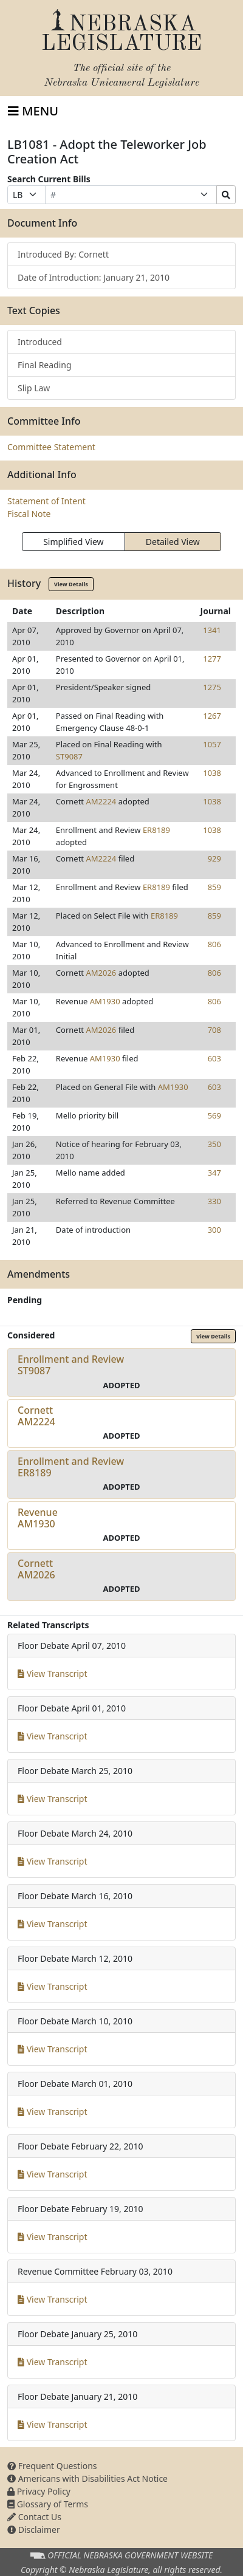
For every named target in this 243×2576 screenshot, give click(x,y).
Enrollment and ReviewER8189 (71, 1466)
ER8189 (156, 829)
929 (214, 858)
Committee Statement (51, 447)
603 (214, 1058)
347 (214, 1172)
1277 (212, 658)
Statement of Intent (46, 501)
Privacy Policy (38, 2491)
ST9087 (69, 756)
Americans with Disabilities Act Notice (87, 2478)
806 (214, 944)
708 (214, 1029)
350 (214, 1144)
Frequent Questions (52, 2466)
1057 (212, 744)
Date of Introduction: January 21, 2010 (93, 277)
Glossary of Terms (47, 2504)
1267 (212, 715)
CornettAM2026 (36, 1569)
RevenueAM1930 (38, 1518)
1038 (212, 772)
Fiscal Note (28, 513)
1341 (212, 630)
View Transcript (52, 1673)
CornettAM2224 (36, 1415)
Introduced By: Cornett (63, 254)
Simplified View (73, 541)
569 (214, 1115)
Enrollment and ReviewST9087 (71, 1364)
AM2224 (101, 801)
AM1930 (105, 1001)
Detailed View (173, 541)
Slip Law (34, 388)
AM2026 (101, 972)
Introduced (40, 342)
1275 (212, 687)
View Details (71, 584)
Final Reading (45, 365)
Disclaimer (33, 2529)
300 (214, 1229)
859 (214, 887)
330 (214, 1201)
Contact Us (34, 2517)
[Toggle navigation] (33, 111)
